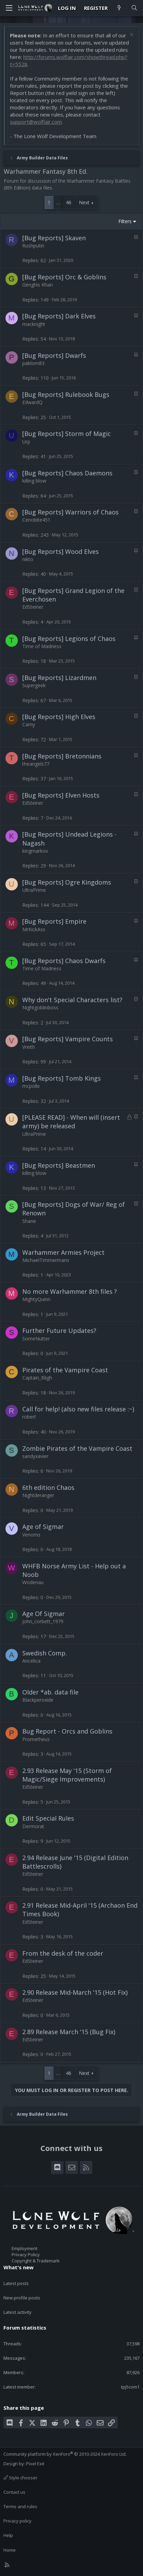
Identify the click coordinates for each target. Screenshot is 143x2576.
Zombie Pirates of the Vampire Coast (77, 1448)
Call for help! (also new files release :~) (78, 1409)
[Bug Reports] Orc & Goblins (64, 277)
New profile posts (21, 2298)
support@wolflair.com (36, 121)
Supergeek (34, 685)
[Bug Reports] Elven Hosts (60, 795)
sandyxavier (35, 1456)
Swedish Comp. (44, 1653)
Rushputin (33, 245)
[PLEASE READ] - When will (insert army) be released (71, 1121)
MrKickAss (33, 929)
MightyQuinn (36, 1299)
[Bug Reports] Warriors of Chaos (70, 512)
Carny (28, 724)
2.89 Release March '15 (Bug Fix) (68, 2032)
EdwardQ (32, 402)
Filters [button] (125, 221)
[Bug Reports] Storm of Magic (66, 433)
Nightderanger (38, 1495)
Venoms (31, 1534)
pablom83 (33, 363)
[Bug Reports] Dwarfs (54, 355)
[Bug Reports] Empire (54, 921)
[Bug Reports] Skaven (54, 238)
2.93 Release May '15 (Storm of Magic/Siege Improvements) (67, 1774)
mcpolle (31, 1086)
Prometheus (36, 1739)
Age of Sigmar (43, 1526)
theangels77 (35, 764)
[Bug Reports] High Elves (58, 717)
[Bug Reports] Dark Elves (59, 316)
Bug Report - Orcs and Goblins (67, 1731)
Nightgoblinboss (40, 1007)
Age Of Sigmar (43, 1613)
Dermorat (33, 1826)
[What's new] (119, 8)
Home (9, 2550)
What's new (18, 2267)
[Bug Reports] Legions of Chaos (69, 638)
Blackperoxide (37, 1700)
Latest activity (17, 2312)
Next (84, 202)
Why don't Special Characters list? (72, 1000)
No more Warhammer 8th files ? (69, 1291)
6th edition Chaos (48, 1487)
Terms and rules (20, 2506)
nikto (27, 559)
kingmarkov (35, 851)
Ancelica (31, 1660)
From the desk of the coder (62, 1953)
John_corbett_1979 (42, 1621)
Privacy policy (17, 2521)
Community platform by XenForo (65, 2454)
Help (8, 2535)
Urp (26, 441)
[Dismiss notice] (131, 35)
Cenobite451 (36, 520)
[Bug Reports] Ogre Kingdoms (66, 882)
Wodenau (33, 1582)
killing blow (34, 480)
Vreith (28, 1047)
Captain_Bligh (37, 1377)
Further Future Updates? (59, 1330)
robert (29, 1416)
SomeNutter (36, 1338)
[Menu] (8, 8)
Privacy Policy (26, 2254)
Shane (29, 1221)
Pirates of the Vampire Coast (65, 1370)
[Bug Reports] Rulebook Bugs (65, 394)
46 (68, 202)
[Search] (134, 8)
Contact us (14, 2492)
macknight (33, 324)
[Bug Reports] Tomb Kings (61, 1078)
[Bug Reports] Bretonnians (62, 756)
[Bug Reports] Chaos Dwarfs (64, 961)
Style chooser (20, 2478)
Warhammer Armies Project (63, 1252)
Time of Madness (41, 646)
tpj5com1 (130, 2387)
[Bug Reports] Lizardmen (59, 677)
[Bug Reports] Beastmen (58, 1165)
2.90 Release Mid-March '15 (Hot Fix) (75, 1992)
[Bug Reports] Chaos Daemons (67, 473)
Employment (24, 2248)
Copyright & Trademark (36, 2261)
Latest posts (16, 2283)
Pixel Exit (35, 2463)
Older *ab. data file (50, 1692)
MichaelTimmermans (45, 1260)
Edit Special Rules (48, 1818)
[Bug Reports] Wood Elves (60, 551)
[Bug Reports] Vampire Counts (67, 1039)
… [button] (58, 202)
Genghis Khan (37, 284)
